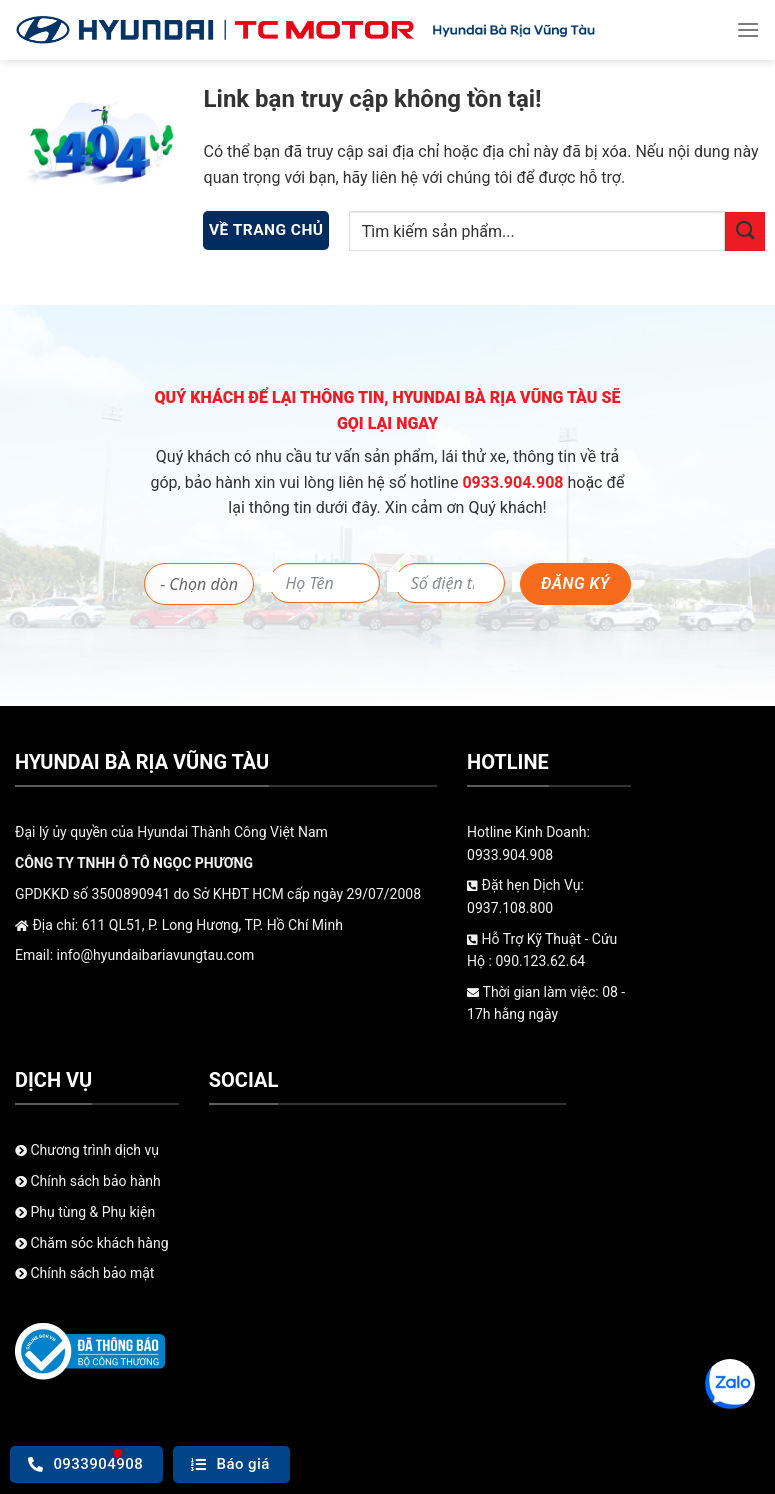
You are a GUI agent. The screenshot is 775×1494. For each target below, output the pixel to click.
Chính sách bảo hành (88, 1181)
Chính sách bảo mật (84, 1273)
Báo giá (230, 1464)
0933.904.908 (514, 482)
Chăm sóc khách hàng (92, 1243)
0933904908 (85, 1464)
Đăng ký (575, 583)
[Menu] (748, 29)
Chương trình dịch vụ (87, 1150)
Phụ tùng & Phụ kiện (85, 1212)
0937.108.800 (510, 908)
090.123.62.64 (540, 961)
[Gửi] (745, 231)
